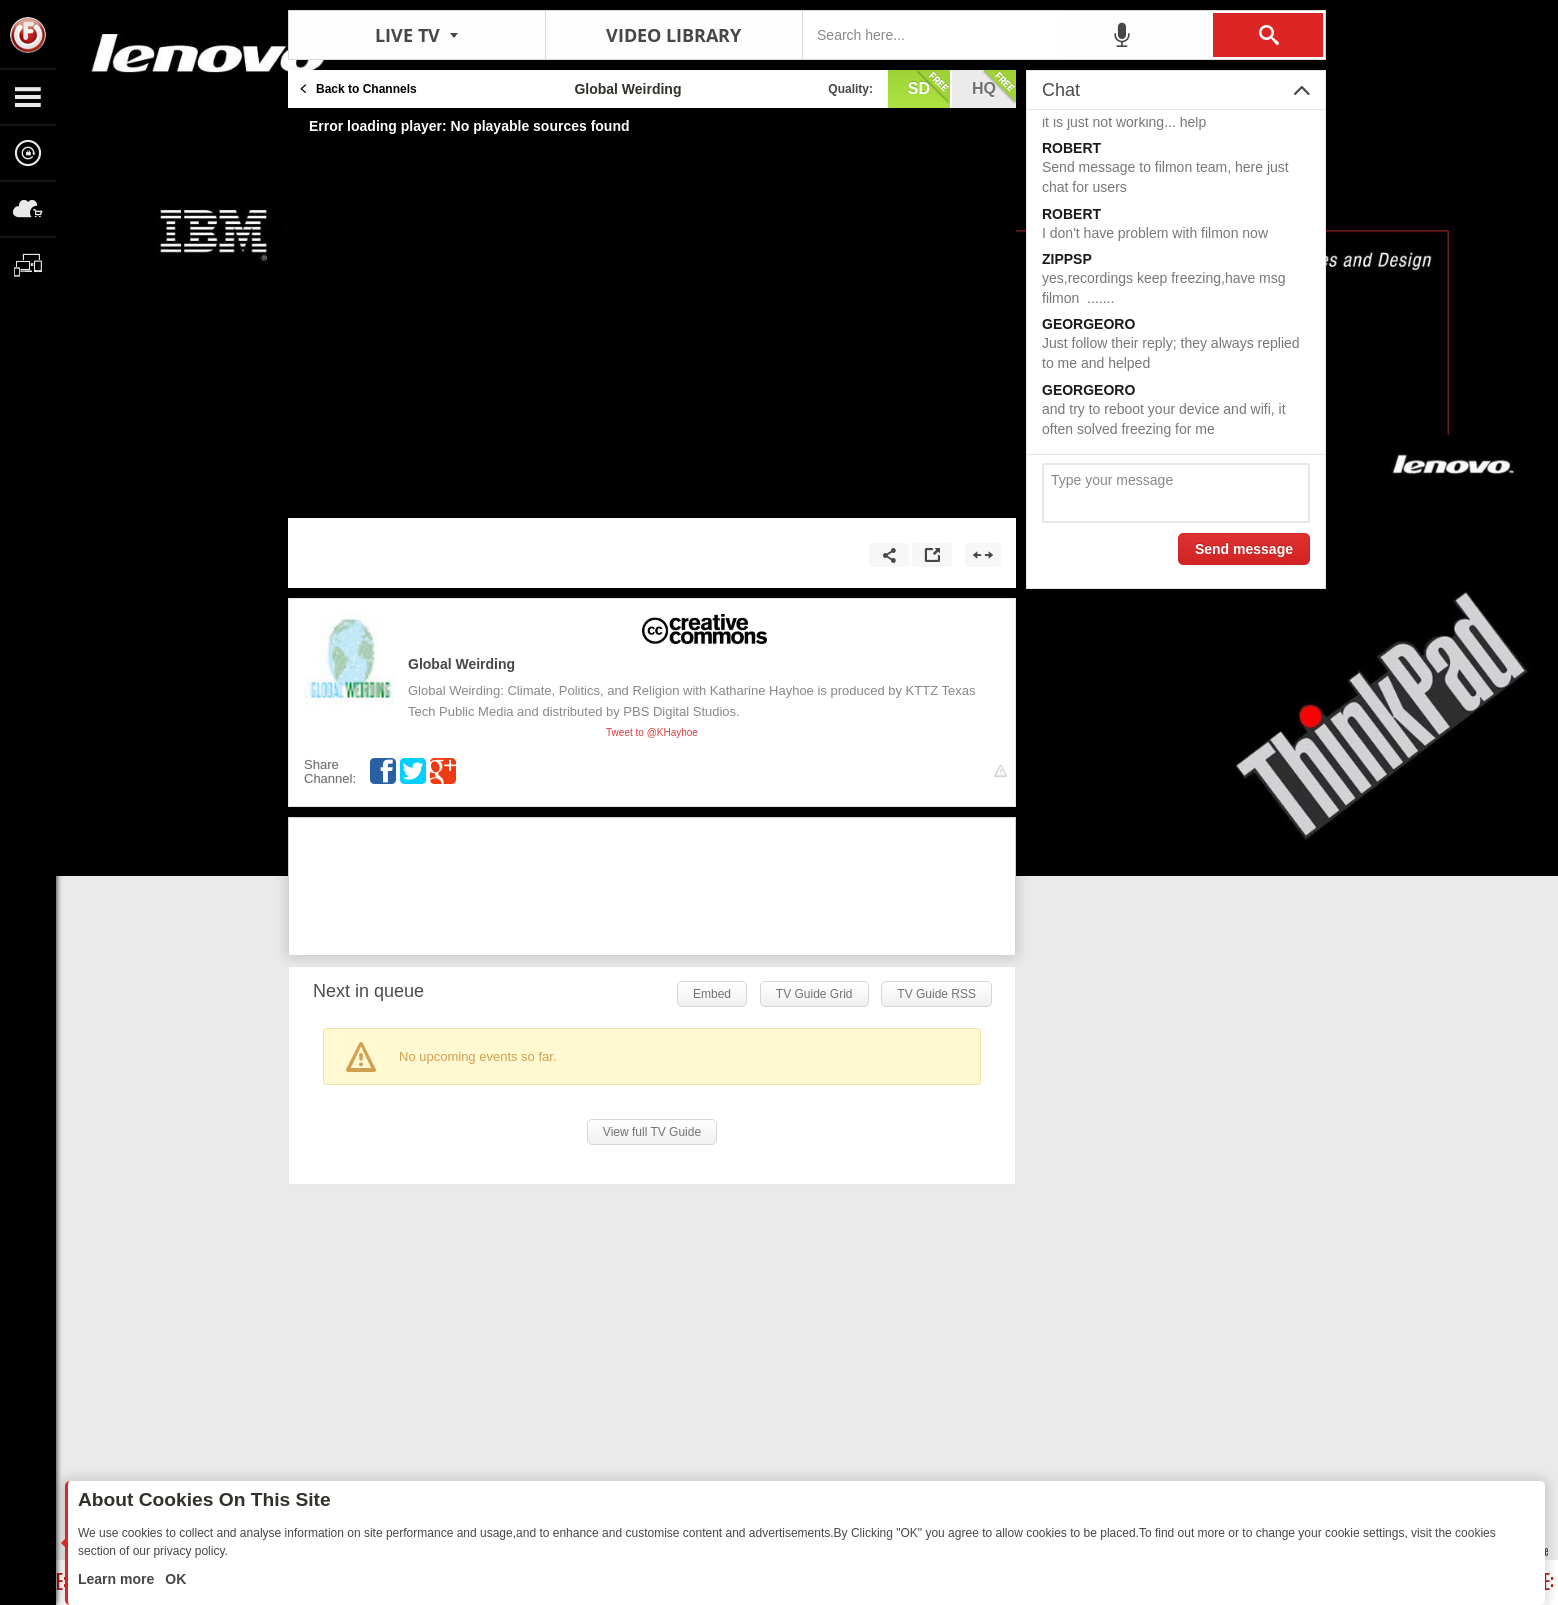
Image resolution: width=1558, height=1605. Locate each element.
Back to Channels (366, 89)
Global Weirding (461, 664)
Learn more (118, 1579)
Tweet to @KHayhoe (652, 732)
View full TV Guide (652, 1132)
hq (994, 87)
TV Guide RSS (936, 994)
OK (173, 1579)
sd (929, 87)
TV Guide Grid (814, 994)
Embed (712, 994)
